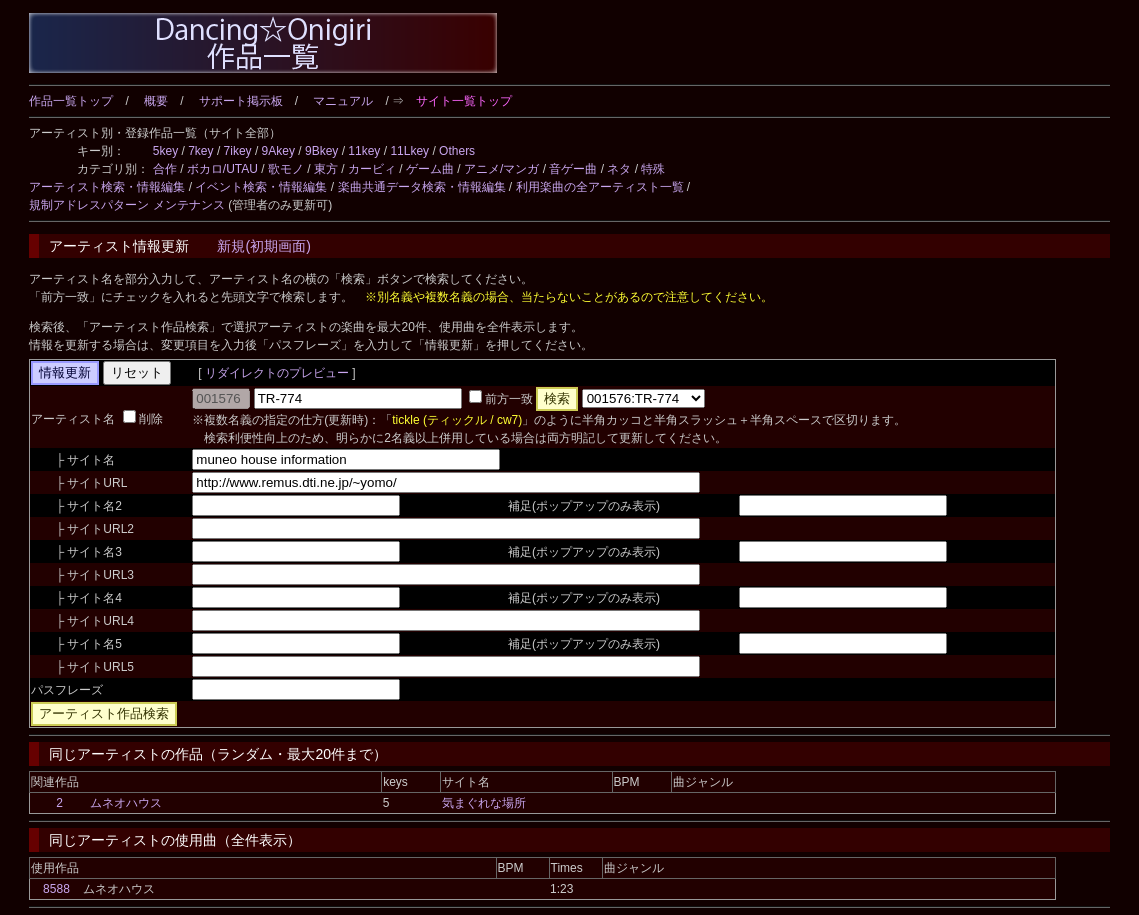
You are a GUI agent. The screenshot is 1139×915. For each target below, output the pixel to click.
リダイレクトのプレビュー (277, 373)
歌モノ (286, 169)
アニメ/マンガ (501, 169)
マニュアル (343, 101)
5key (165, 151)
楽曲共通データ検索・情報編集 (422, 187)
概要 (156, 101)
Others (457, 151)
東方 (326, 169)
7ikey (238, 151)
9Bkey (321, 151)
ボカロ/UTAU (222, 169)
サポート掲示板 (241, 101)
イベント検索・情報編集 (261, 187)
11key (364, 151)
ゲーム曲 (430, 169)
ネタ (619, 169)
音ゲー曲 (573, 169)
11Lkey (409, 151)
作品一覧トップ (71, 101)
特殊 (653, 169)
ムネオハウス (126, 803)
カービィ (372, 169)
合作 (165, 169)
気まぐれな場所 (484, 803)
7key (200, 151)
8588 (56, 889)
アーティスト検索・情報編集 (107, 187)
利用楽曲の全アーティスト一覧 (600, 187)
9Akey (278, 151)
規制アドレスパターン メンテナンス (126, 205)
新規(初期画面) (263, 246)
